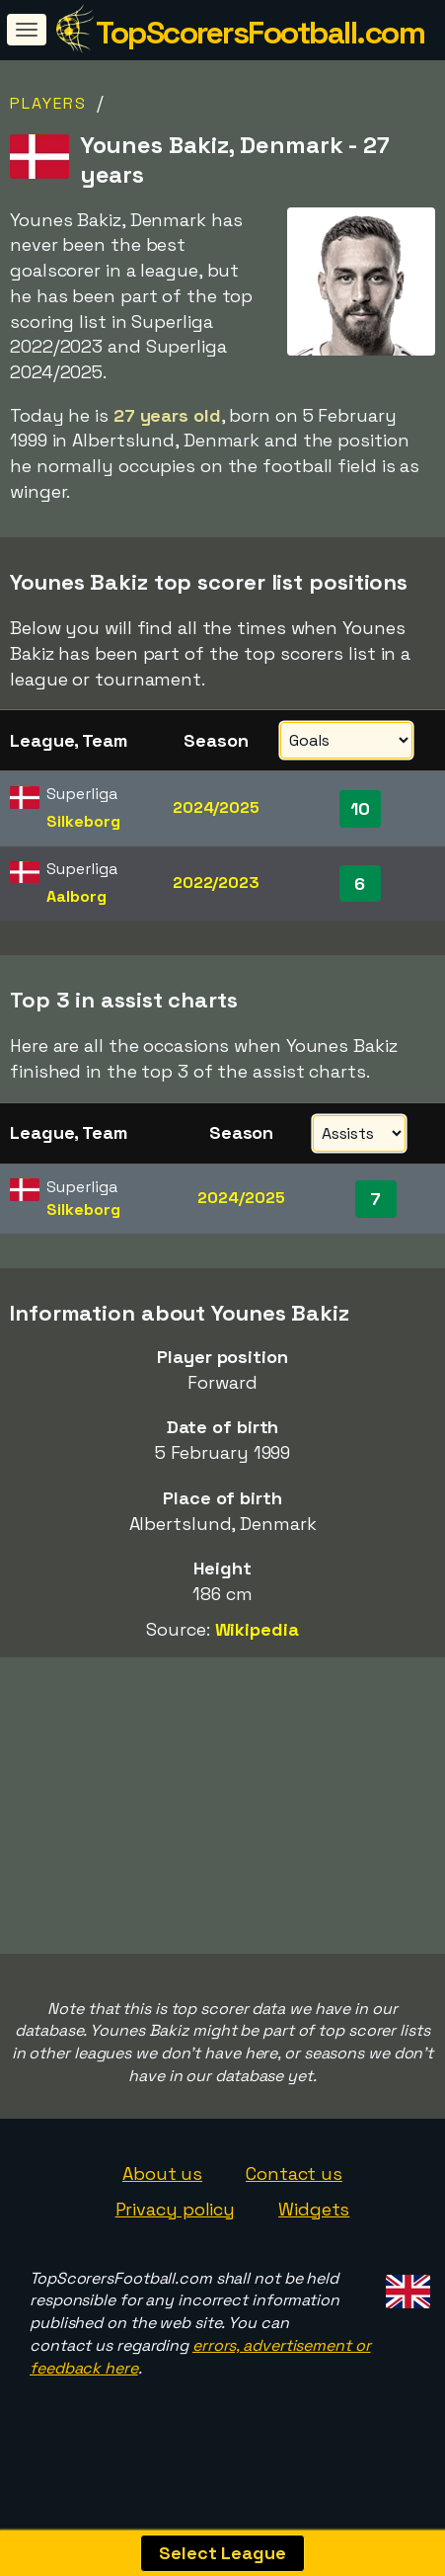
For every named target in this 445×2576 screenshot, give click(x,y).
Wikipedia (257, 1629)
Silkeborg (82, 821)
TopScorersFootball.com (260, 32)
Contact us (294, 2193)
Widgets (313, 2228)
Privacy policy (175, 2228)
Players (48, 103)
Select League (222, 2552)
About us (162, 2193)
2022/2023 (216, 882)
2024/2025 (216, 807)
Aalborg (76, 896)
